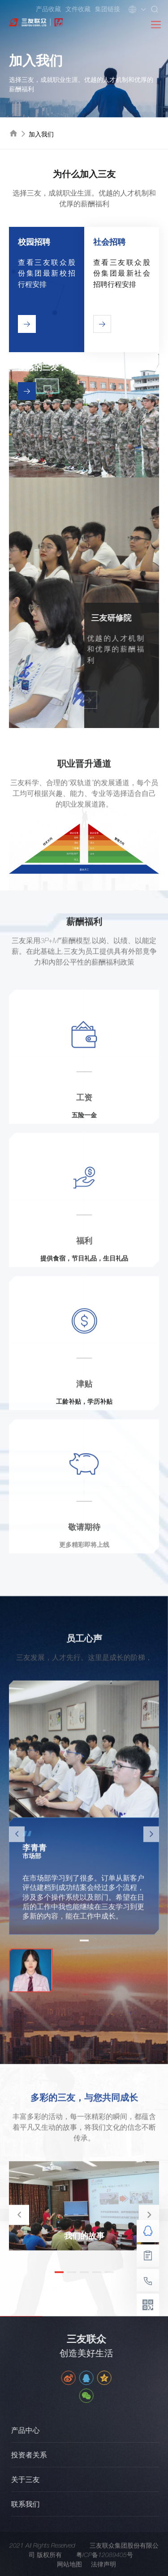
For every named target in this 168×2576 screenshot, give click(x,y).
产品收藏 (48, 9)
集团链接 (107, 9)
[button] (149, 2215)
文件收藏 (77, 9)
